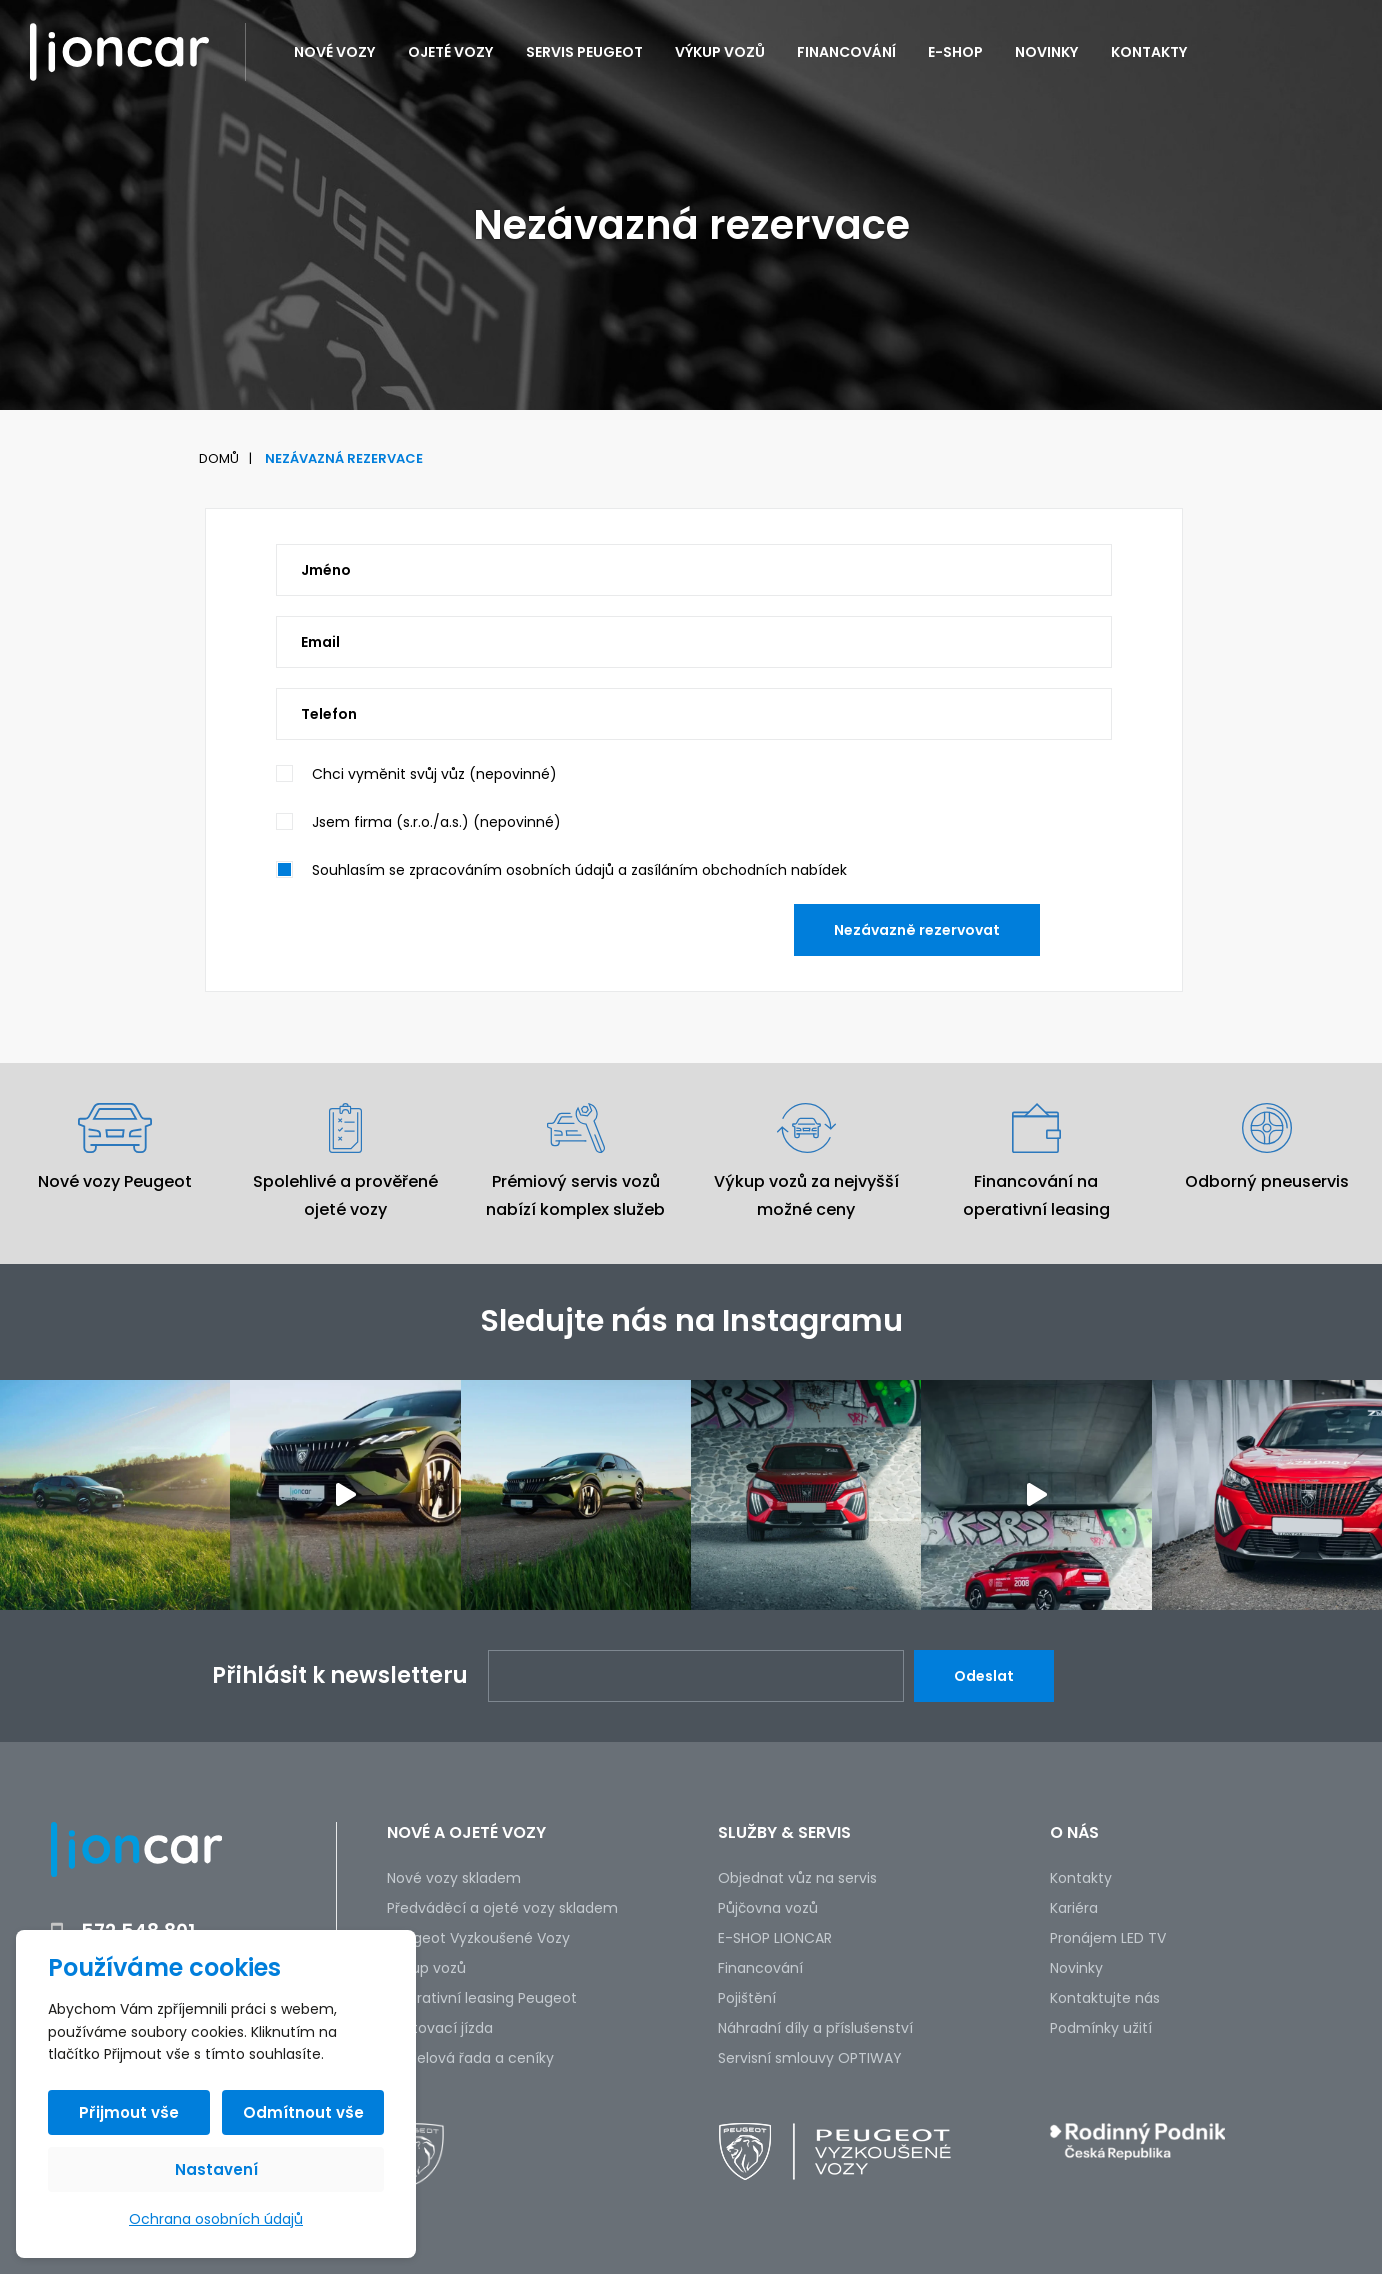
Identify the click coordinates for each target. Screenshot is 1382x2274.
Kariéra (1074, 1908)
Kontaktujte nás (1105, 1998)
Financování (846, 52)
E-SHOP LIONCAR (775, 1938)
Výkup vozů (720, 52)
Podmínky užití (1101, 2028)
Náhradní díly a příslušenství (815, 2028)
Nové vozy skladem (454, 1878)
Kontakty (1149, 52)
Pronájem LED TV (1108, 1938)
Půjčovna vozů (768, 1908)
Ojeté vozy (451, 52)
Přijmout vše (129, 2112)
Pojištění (747, 1998)
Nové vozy (335, 52)
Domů (219, 458)
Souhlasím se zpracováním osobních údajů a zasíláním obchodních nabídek (579, 870)
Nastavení (216, 2169)
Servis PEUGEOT (584, 52)
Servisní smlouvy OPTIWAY (810, 2058)
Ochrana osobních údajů (216, 2219)
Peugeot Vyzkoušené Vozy (478, 1938)
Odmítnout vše (303, 2112)
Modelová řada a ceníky (470, 2058)
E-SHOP (955, 52)
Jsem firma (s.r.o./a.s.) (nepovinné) (436, 822)
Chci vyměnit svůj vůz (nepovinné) (434, 774)
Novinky (1047, 52)
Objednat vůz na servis (797, 1878)
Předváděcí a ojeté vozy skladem (502, 1908)
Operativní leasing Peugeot (482, 1998)
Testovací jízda (440, 2028)
